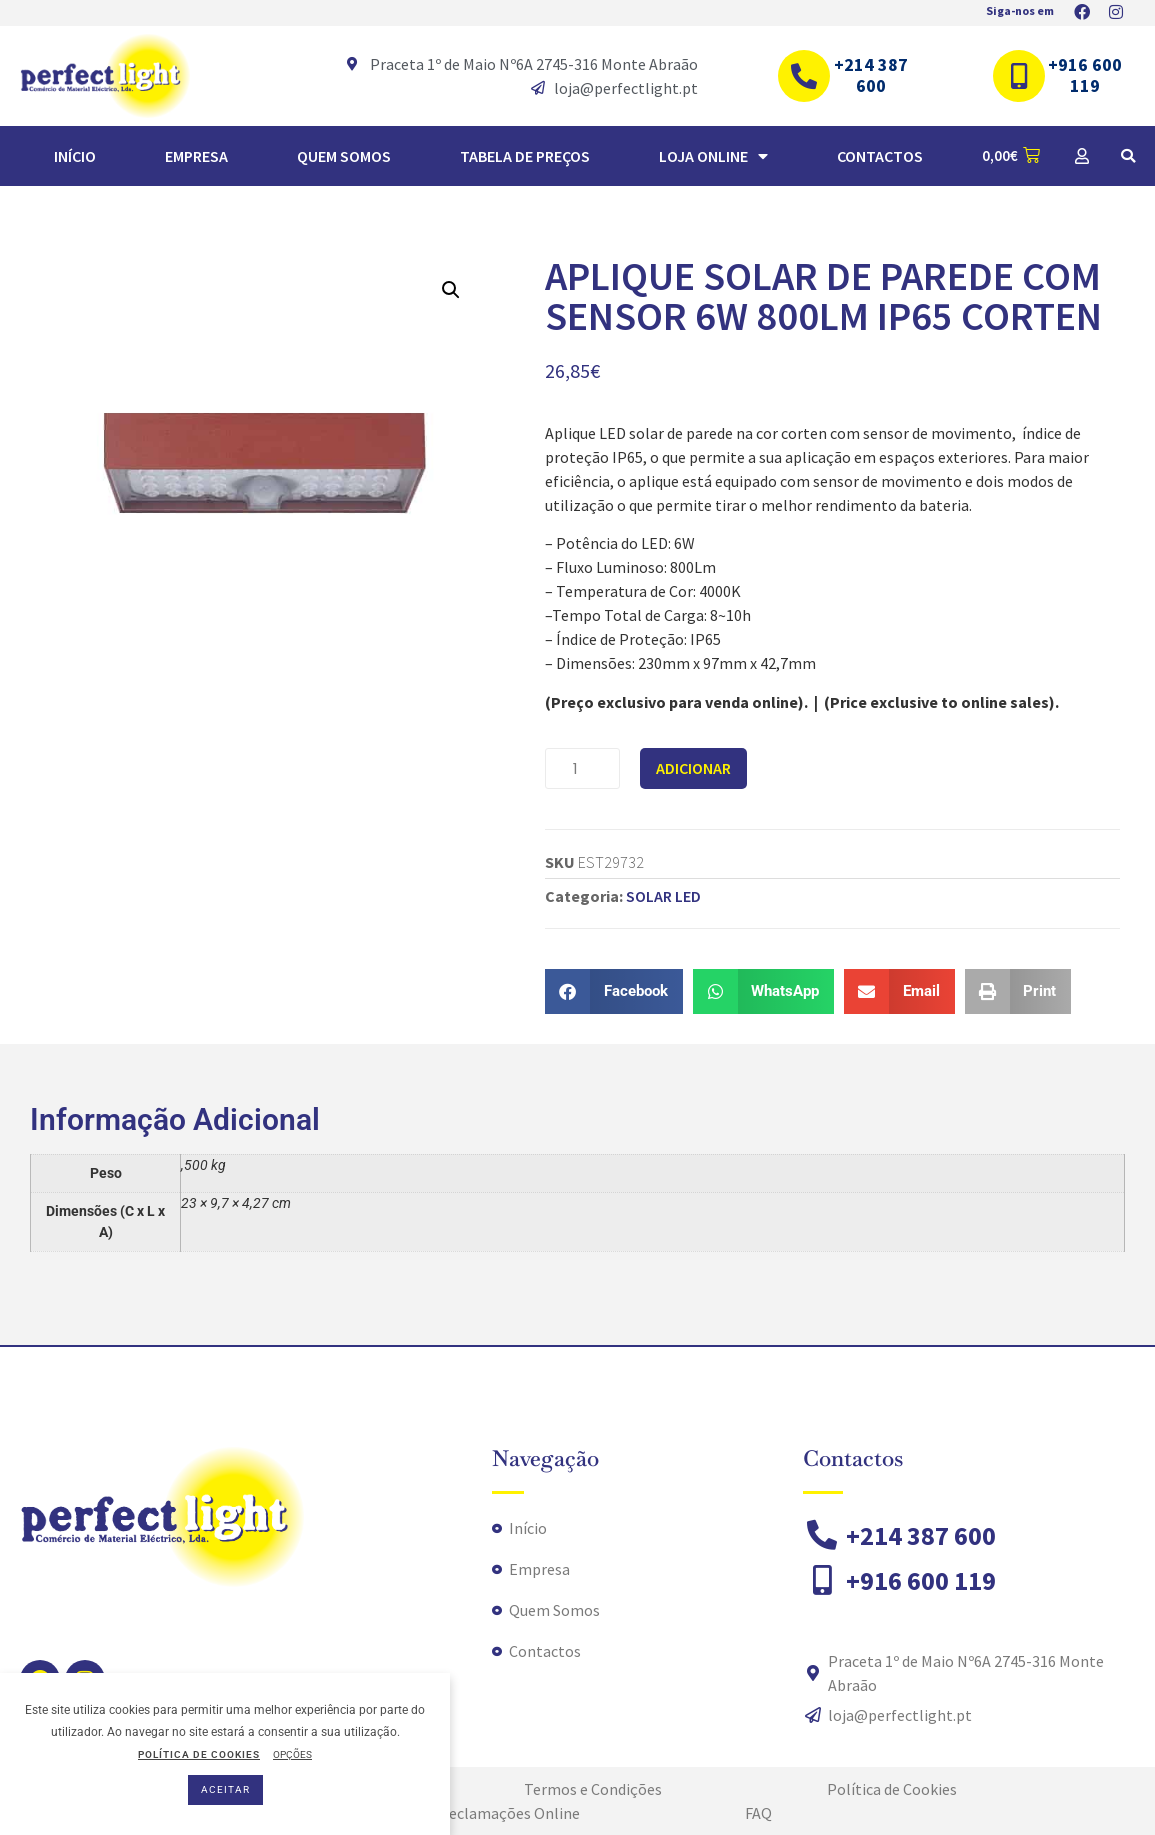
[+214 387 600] (804, 76)
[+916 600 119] (1019, 76)
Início (75, 156)
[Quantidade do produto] (582, 768)
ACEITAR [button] (225, 1789)
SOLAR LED (663, 896)
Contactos (880, 156)
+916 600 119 (1085, 75)
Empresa (196, 156)
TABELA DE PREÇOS (525, 156)
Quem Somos (344, 156)
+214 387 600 (871, 75)
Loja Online (713, 156)
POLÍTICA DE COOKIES (199, 1754)
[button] (1128, 156)
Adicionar (693, 768)
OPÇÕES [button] (292, 1754)
